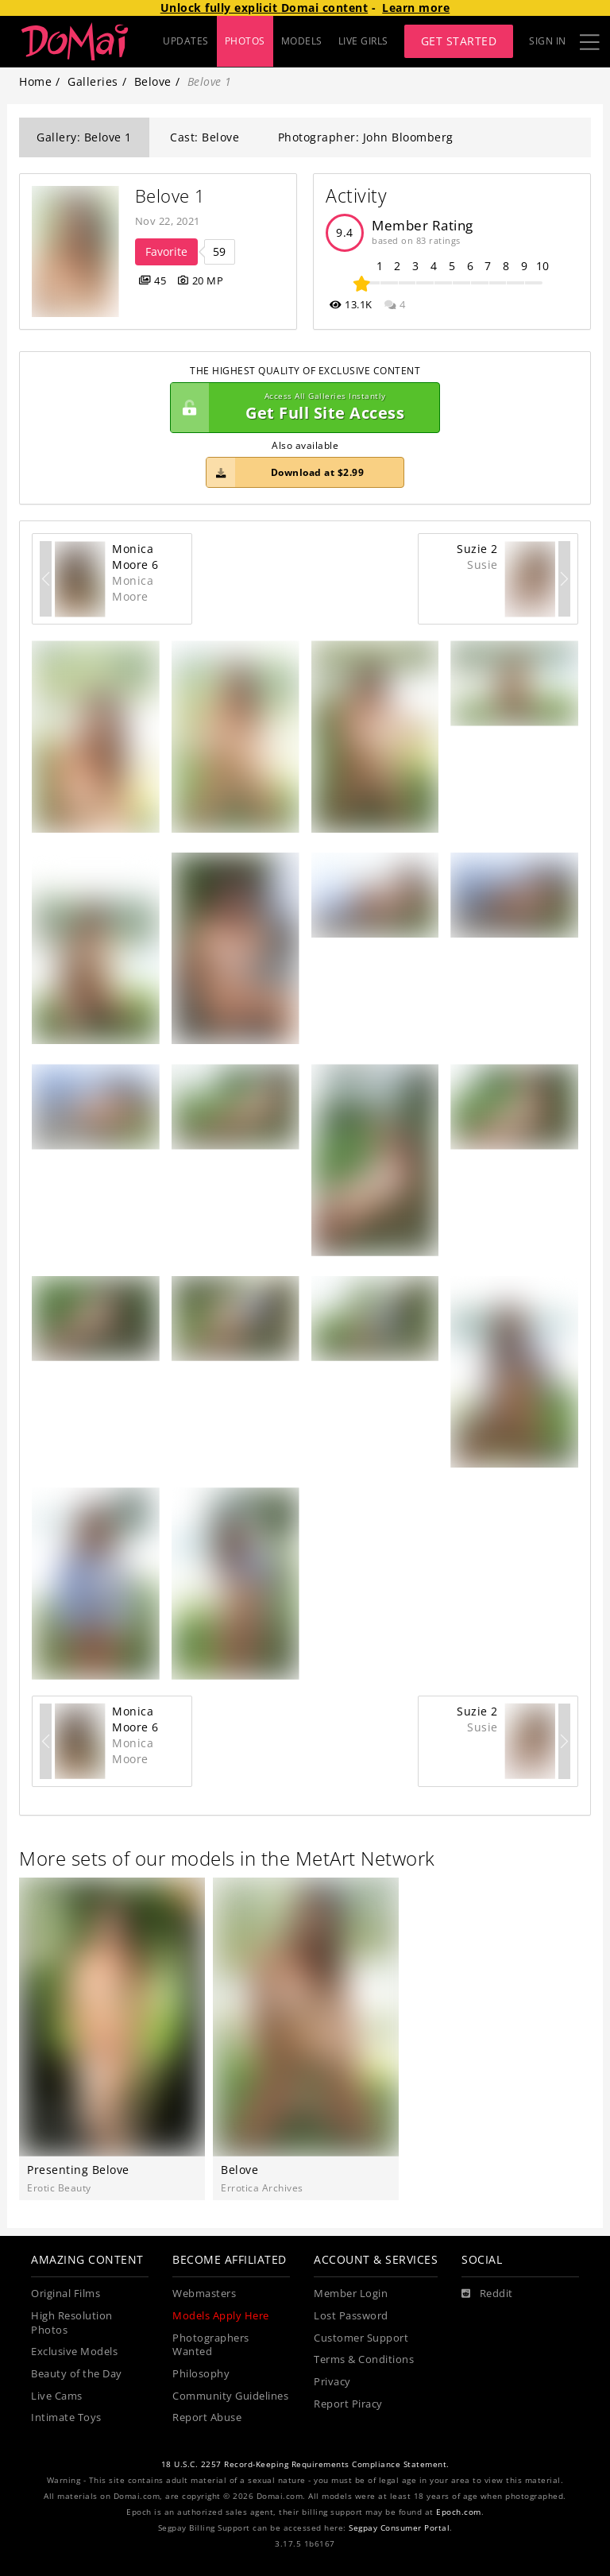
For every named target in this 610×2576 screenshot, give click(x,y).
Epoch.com (458, 2512)
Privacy (332, 2381)
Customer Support (361, 2338)
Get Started (459, 40)
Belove (153, 81)
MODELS (301, 41)
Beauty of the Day (76, 2374)
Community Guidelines (230, 2396)
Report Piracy (348, 2404)
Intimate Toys (66, 2417)
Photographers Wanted (210, 2345)
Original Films (65, 2293)
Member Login (351, 2293)
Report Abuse (206, 2417)
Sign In (547, 41)
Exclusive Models (74, 2351)
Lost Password (351, 2316)
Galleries (93, 81)
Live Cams (57, 2396)
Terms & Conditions (364, 2359)
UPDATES (186, 41)
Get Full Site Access (301, 407)
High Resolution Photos (72, 2323)
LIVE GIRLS (363, 41)
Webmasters (204, 2293)
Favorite (166, 251)
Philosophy (201, 2374)
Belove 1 (170, 196)
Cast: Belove (204, 137)
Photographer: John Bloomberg (366, 137)
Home (35, 81)
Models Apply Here (220, 2316)
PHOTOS (245, 41)
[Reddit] (487, 2294)
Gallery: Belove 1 (84, 137)
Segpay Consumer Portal (399, 2528)
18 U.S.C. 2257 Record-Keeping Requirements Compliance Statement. (305, 2464)
